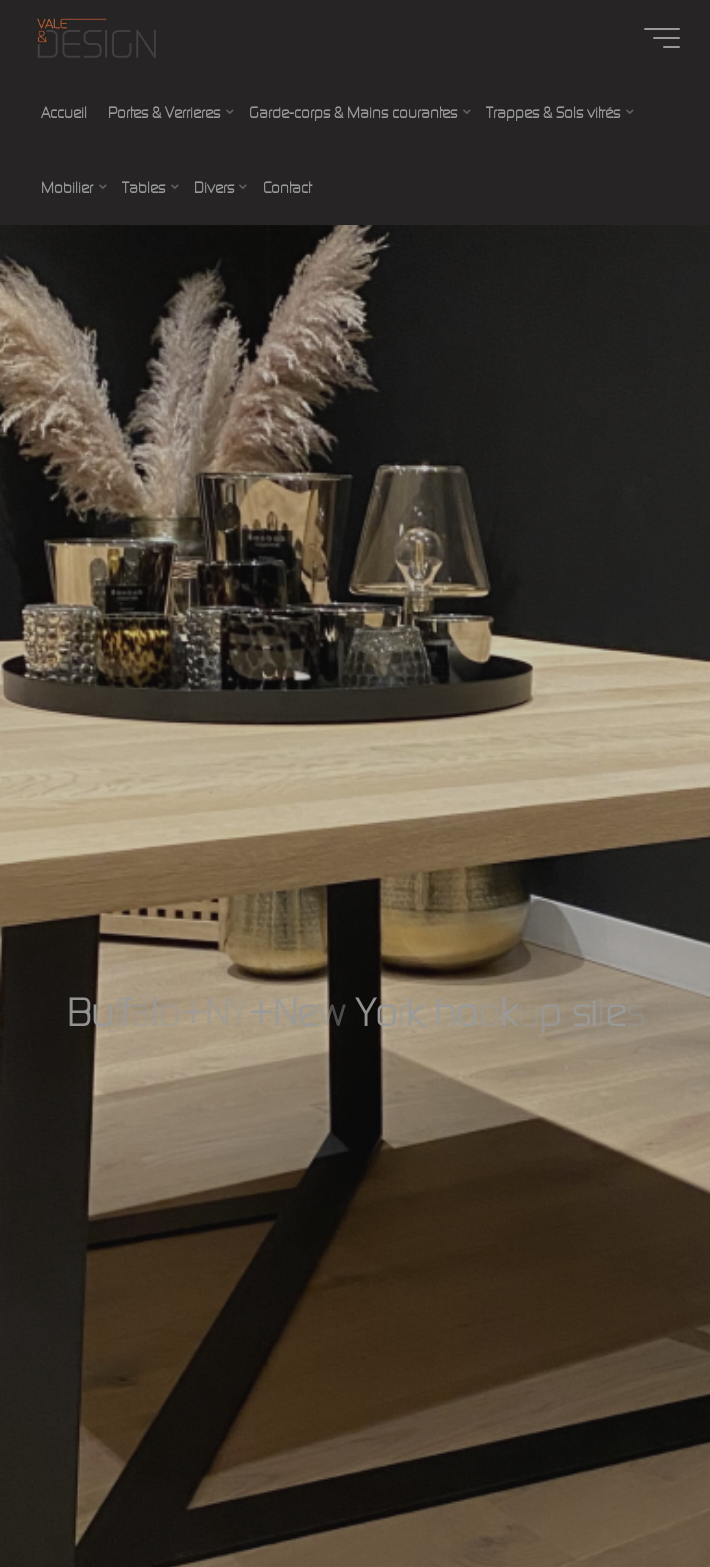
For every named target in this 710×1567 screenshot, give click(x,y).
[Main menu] (662, 38)
